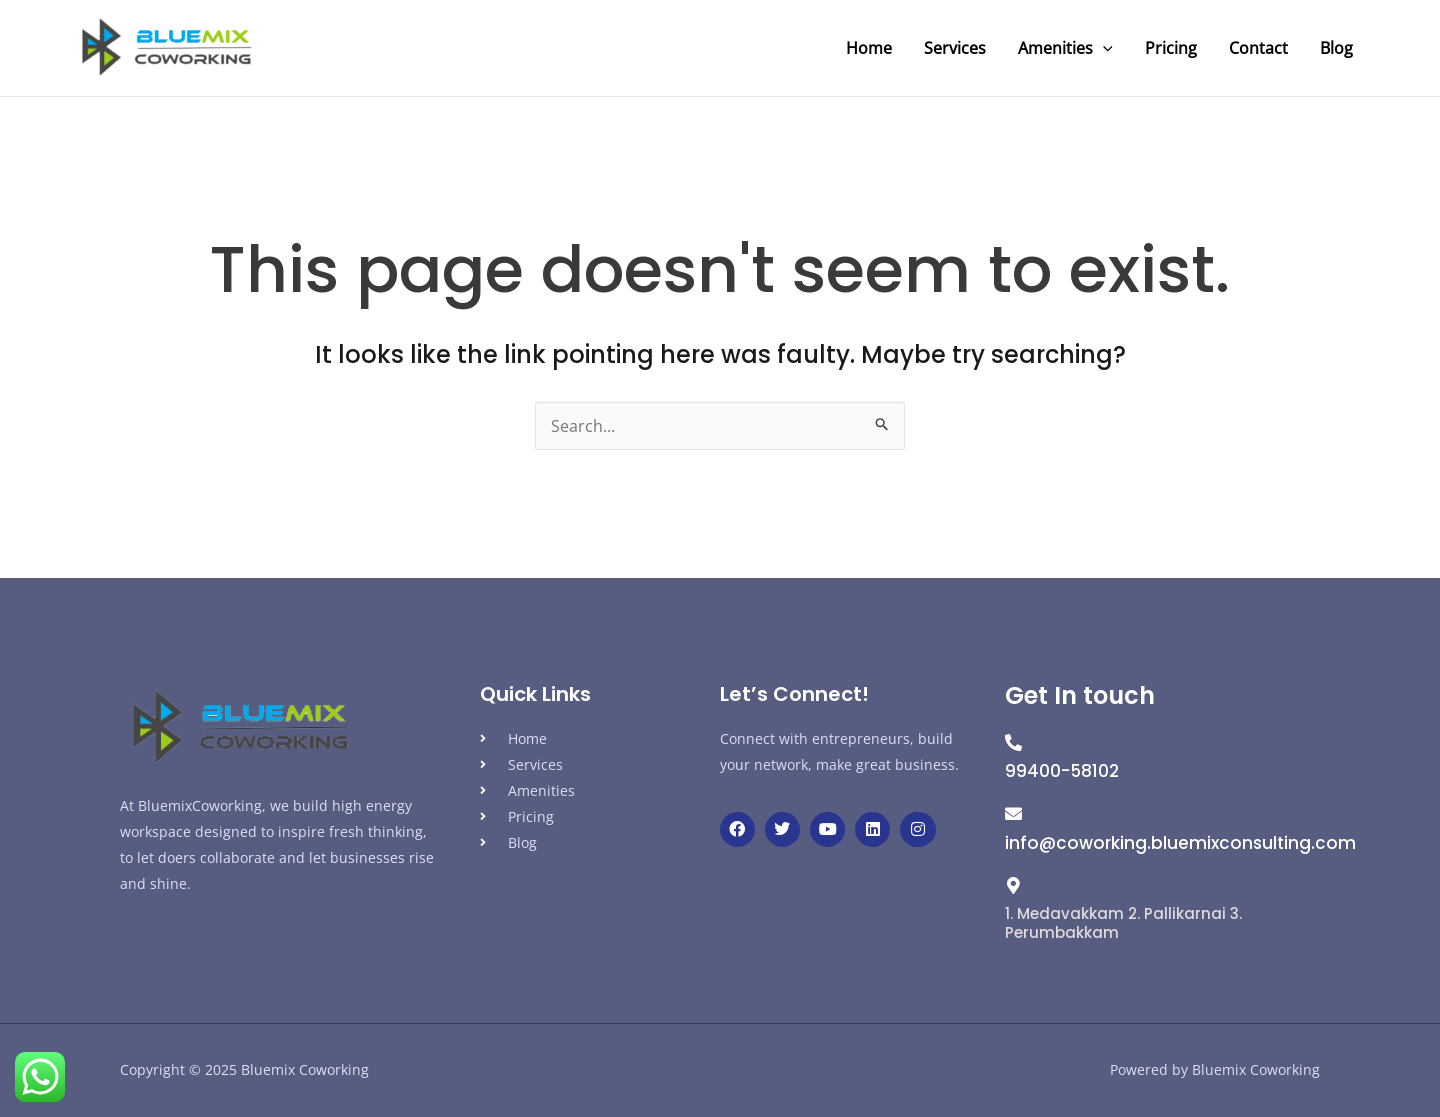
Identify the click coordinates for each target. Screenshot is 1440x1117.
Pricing (1171, 48)
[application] (1103, 48)
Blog (1336, 48)
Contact (1258, 48)
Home (869, 48)
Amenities (1065, 48)
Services (955, 48)
